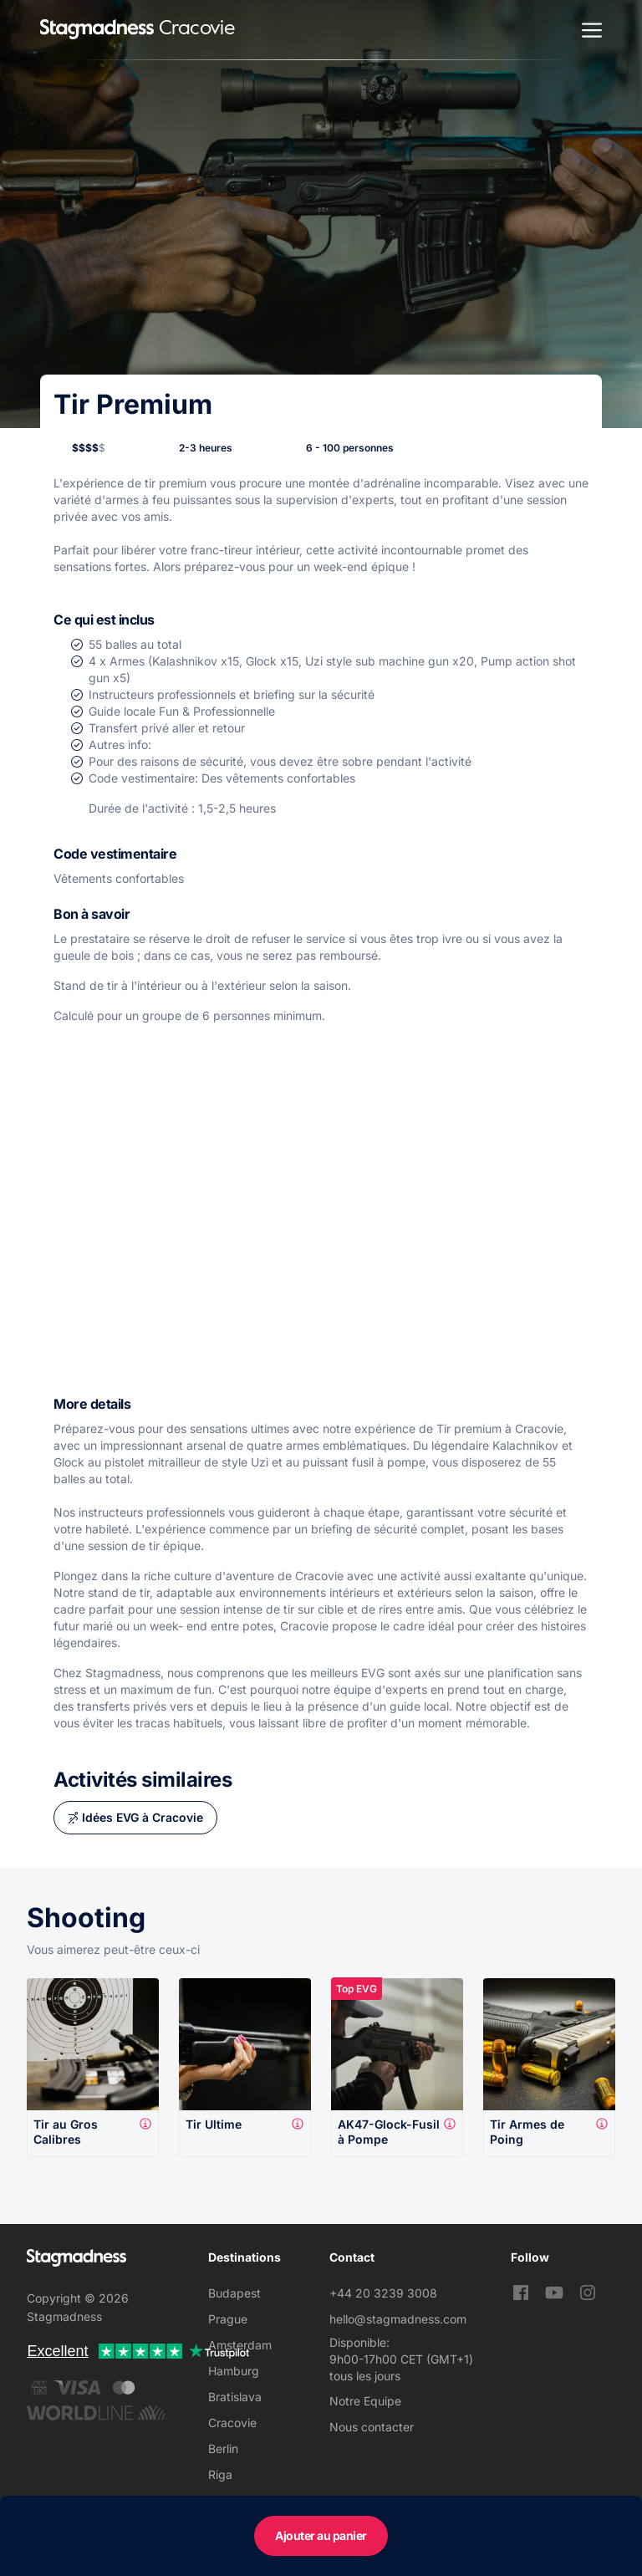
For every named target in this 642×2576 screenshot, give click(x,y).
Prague (227, 2319)
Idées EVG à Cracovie (142, 1817)
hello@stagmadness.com (397, 2319)
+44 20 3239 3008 (383, 2293)
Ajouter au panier (321, 2535)
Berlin (223, 2448)
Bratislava (235, 2397)
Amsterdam (240, 2345)
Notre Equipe (365, 2401)
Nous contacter (371, 2427)
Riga (220, 2474)
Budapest (234, 2293)
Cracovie (232, 2422)
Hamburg (233, 2371)
